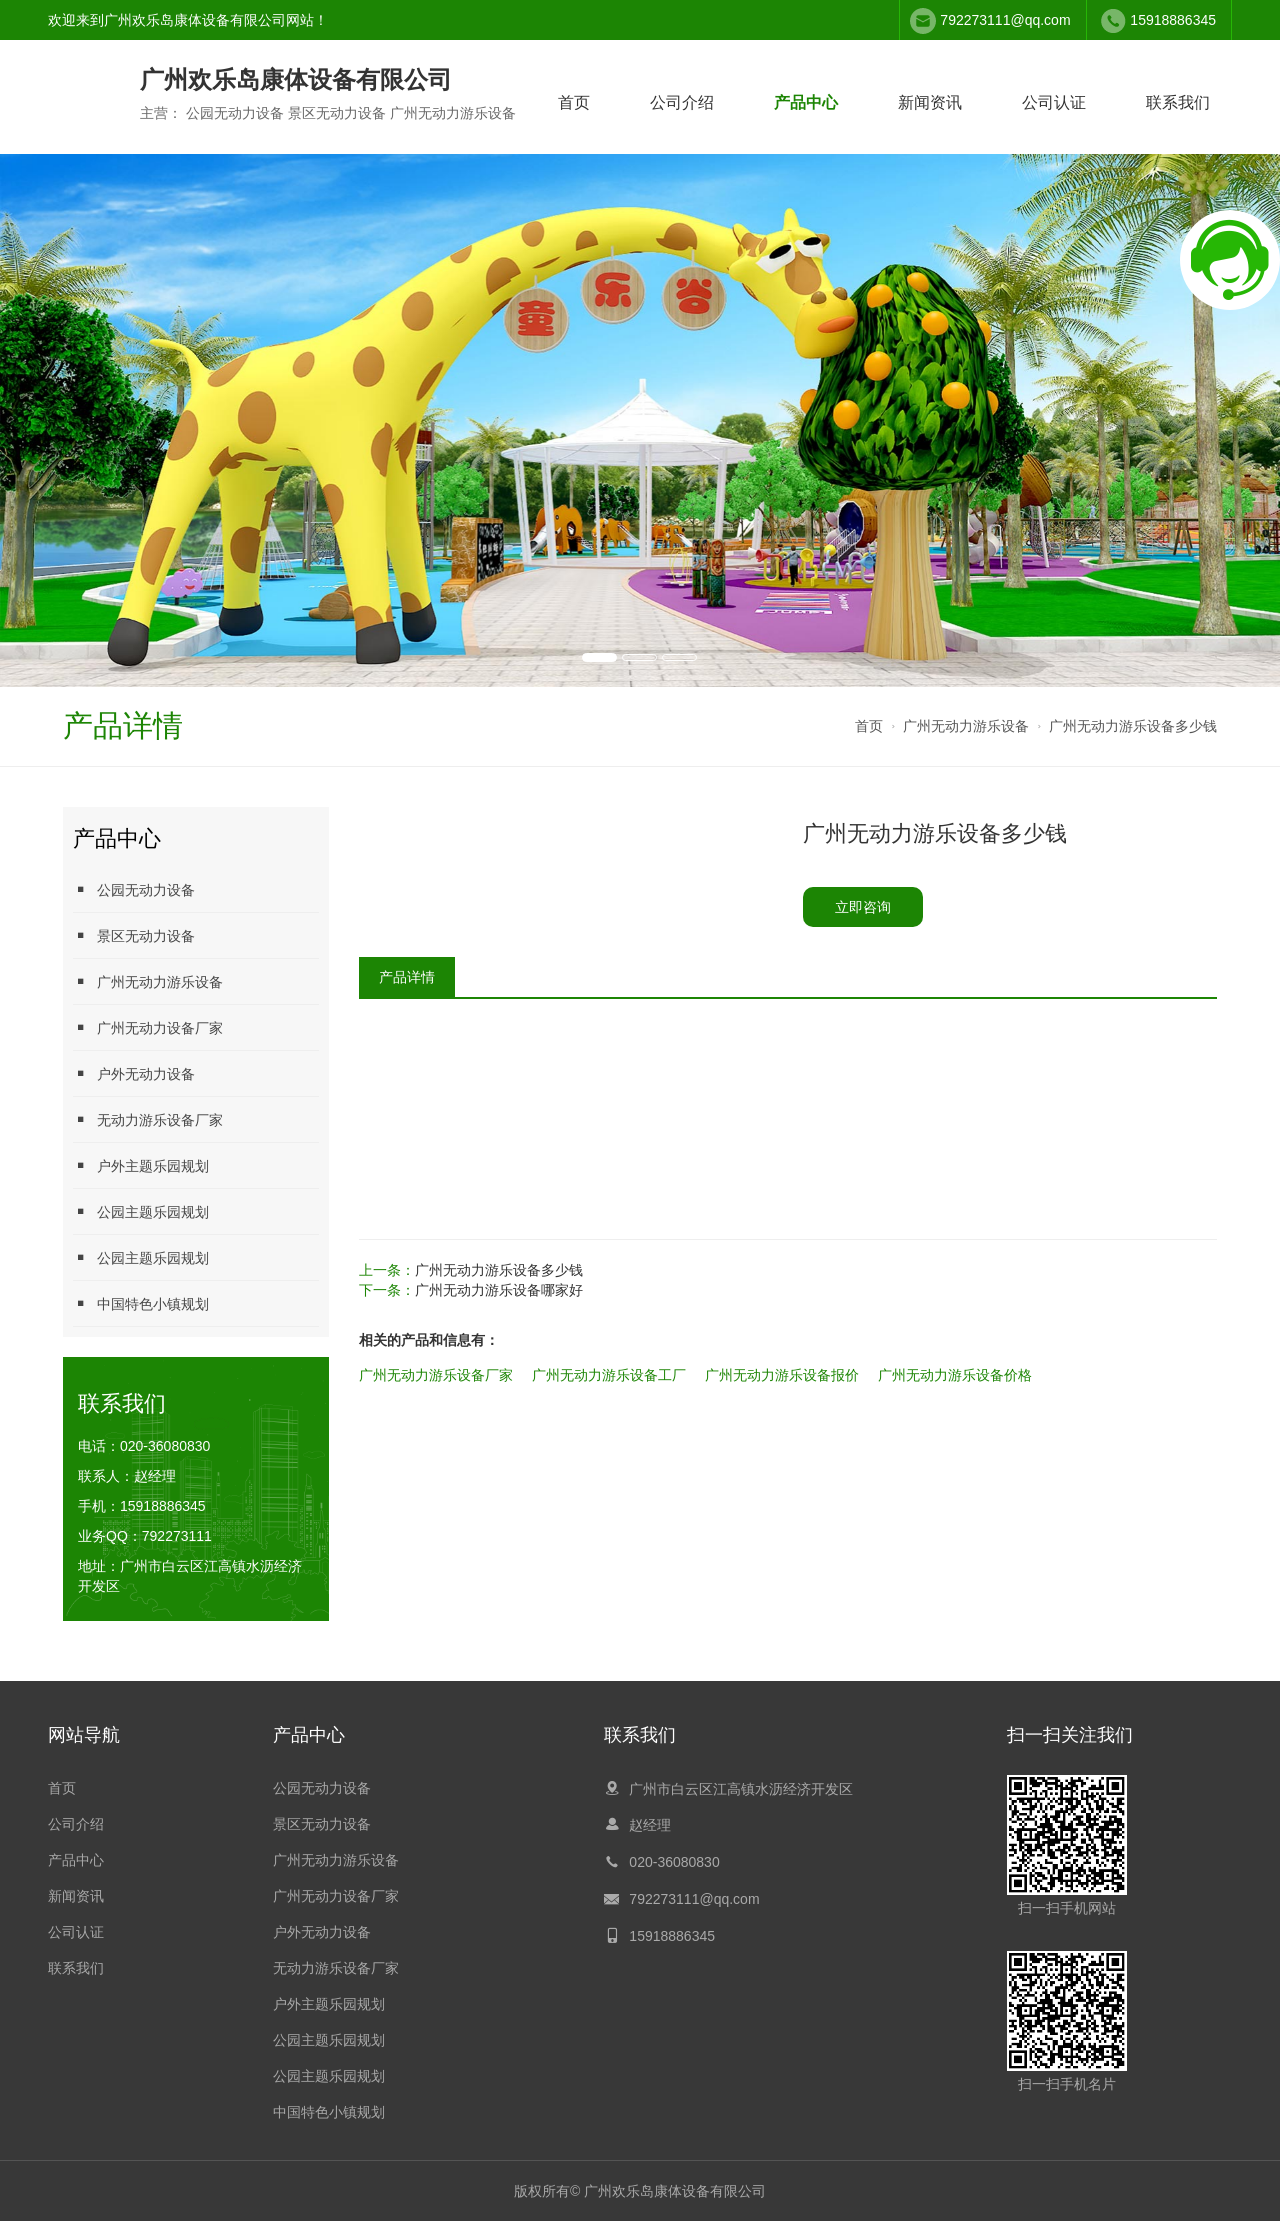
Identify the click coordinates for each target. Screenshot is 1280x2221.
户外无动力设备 (134, 1073)
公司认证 (1054, 102)
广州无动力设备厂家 (148, 1027)
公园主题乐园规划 (141, 1211)
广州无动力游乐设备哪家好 (499, 1290)
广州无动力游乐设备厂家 (436, 1375)
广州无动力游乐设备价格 (955, 1375)
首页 (574, 102)
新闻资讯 (930, 102)
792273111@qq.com (1005, 20)
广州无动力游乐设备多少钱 (1133, 726)
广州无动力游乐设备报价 (782, 1375)
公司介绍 (682, 102)
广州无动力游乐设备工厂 (609, 1375)
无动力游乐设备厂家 (148, 1119)
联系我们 (1178, 102)
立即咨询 (863, 907)
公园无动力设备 (134, 889)
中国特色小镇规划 (141, 1303)
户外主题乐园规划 (141, 1165)
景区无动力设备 (134, 935)
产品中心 (806, 102)
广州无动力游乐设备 (966, 726)
